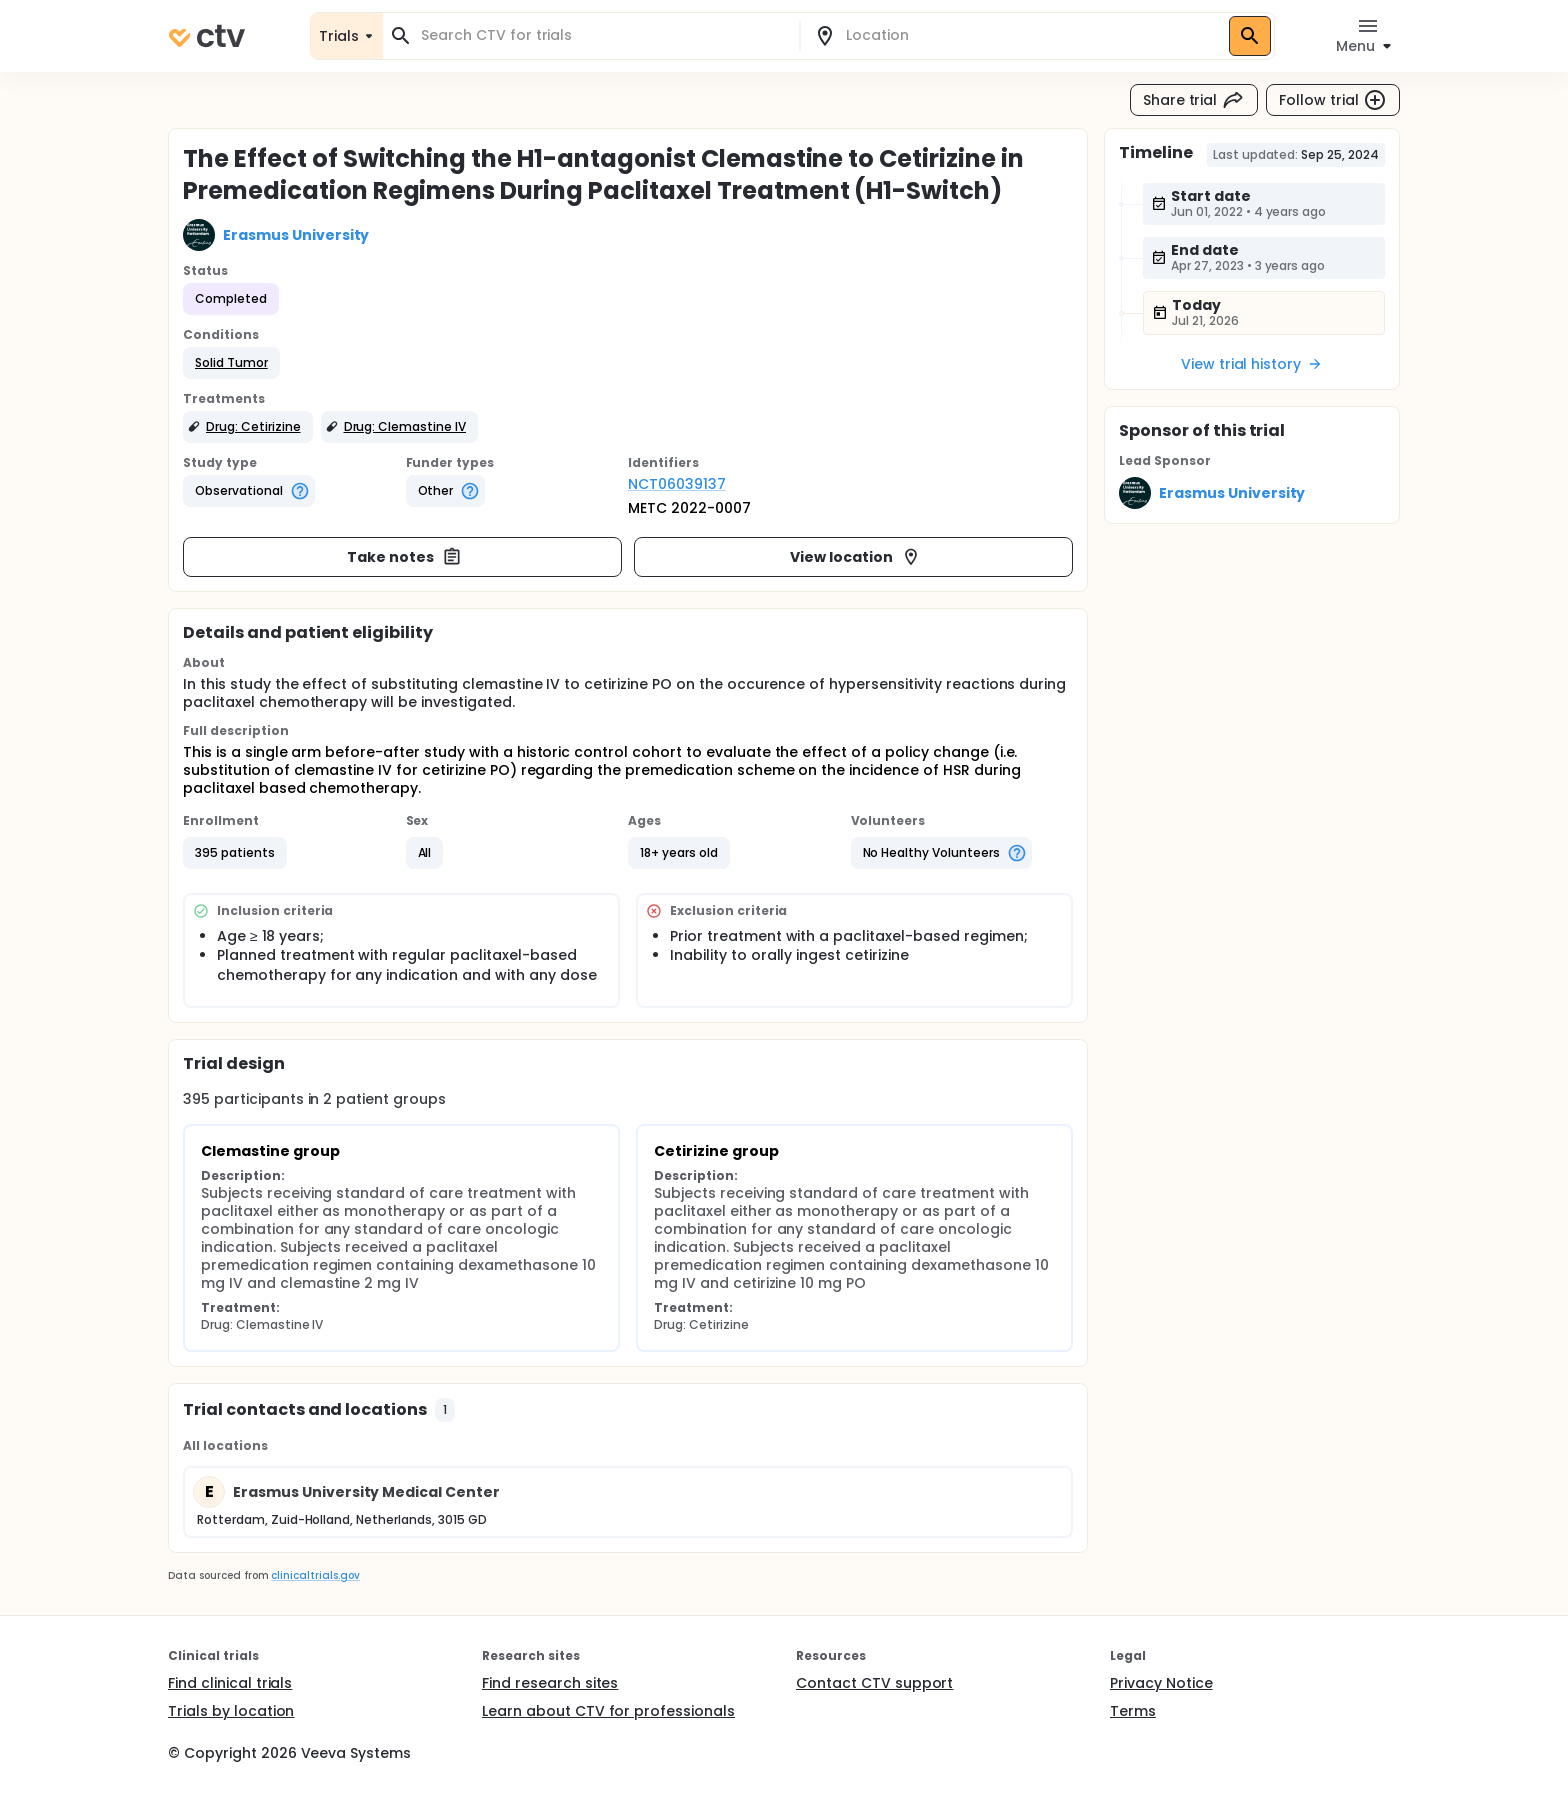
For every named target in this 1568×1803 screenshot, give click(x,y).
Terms (1133, 1711)
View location (855, 557)
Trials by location (231, 1711)
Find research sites (550, 1683)
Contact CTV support (874, 1683)
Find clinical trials (230, 1683)
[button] (231, 363)
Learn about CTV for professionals (608, 1711)
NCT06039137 (677, 484)
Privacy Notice (1161, 1683)
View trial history (1252, 364)
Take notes (404, 557)
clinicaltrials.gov (315, 1575)
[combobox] (603, 35)
